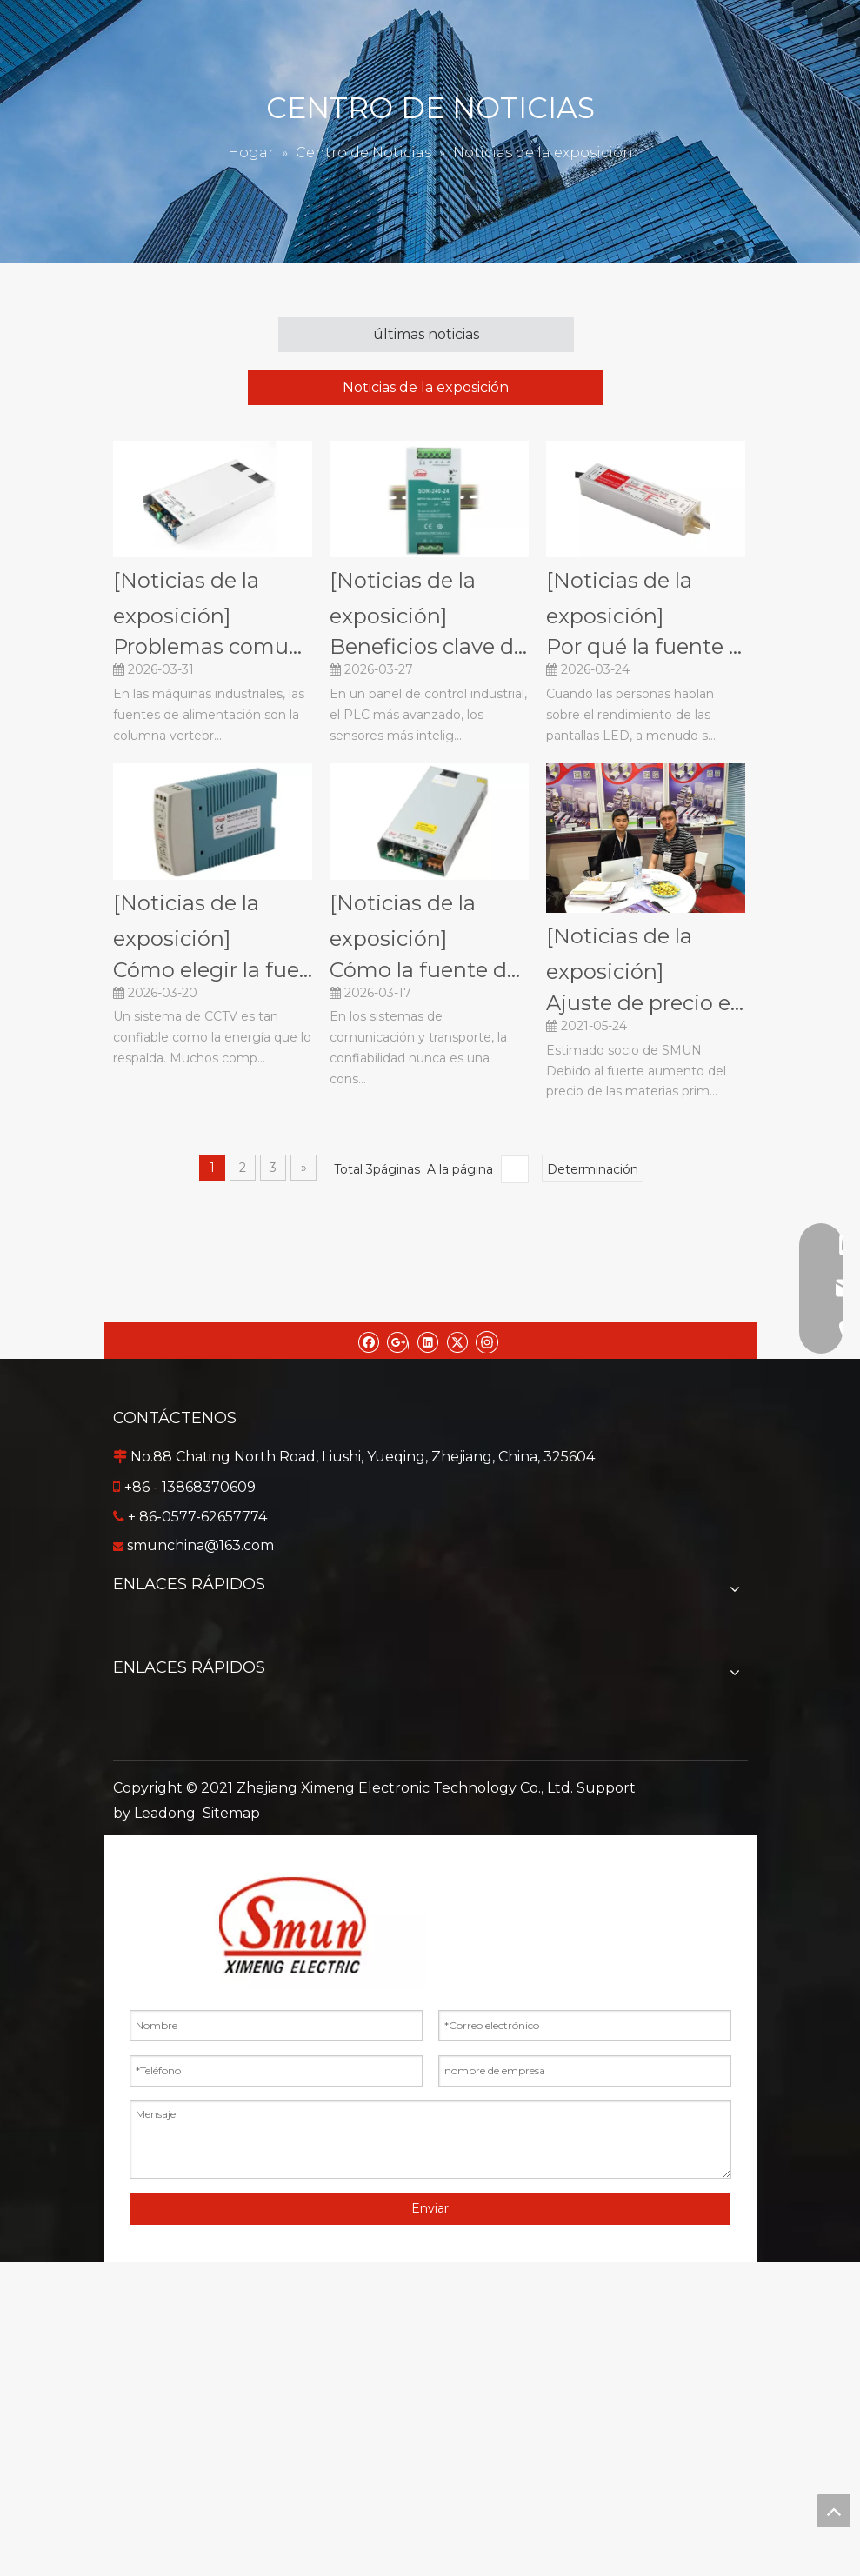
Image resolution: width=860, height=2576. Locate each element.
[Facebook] (368, 1341)
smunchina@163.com (200, 1545)
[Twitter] (457, 1341)
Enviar (430, 2522)
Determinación (592, 1169)
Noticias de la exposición (426, 387)
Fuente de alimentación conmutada (430, 1872)
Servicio (430, 1677)
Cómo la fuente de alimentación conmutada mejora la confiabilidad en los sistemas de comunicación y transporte (429, 969)
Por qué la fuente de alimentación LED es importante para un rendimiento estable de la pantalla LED (645, 646)
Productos (430, 1649)
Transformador (430, 2011)
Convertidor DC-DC (430, 1900)
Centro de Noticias (430, 1733)
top (833, 2510)
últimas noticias (426, 334)
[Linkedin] (427, 1341)
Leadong (165, 2127)
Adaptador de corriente (430, 1955)
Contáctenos (430, 1761)
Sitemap (231, 2127)
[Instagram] (487, 1341)
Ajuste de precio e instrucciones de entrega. (645, 1002)
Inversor (430, 1928)
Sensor (430, 1983)
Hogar (430, 1622)
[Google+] (398, 1341)
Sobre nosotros (430, 1705)
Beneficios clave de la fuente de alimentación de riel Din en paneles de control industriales (429, 646)
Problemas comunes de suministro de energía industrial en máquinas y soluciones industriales (212, 646)
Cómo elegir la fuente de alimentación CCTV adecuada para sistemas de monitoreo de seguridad (212, 969)
